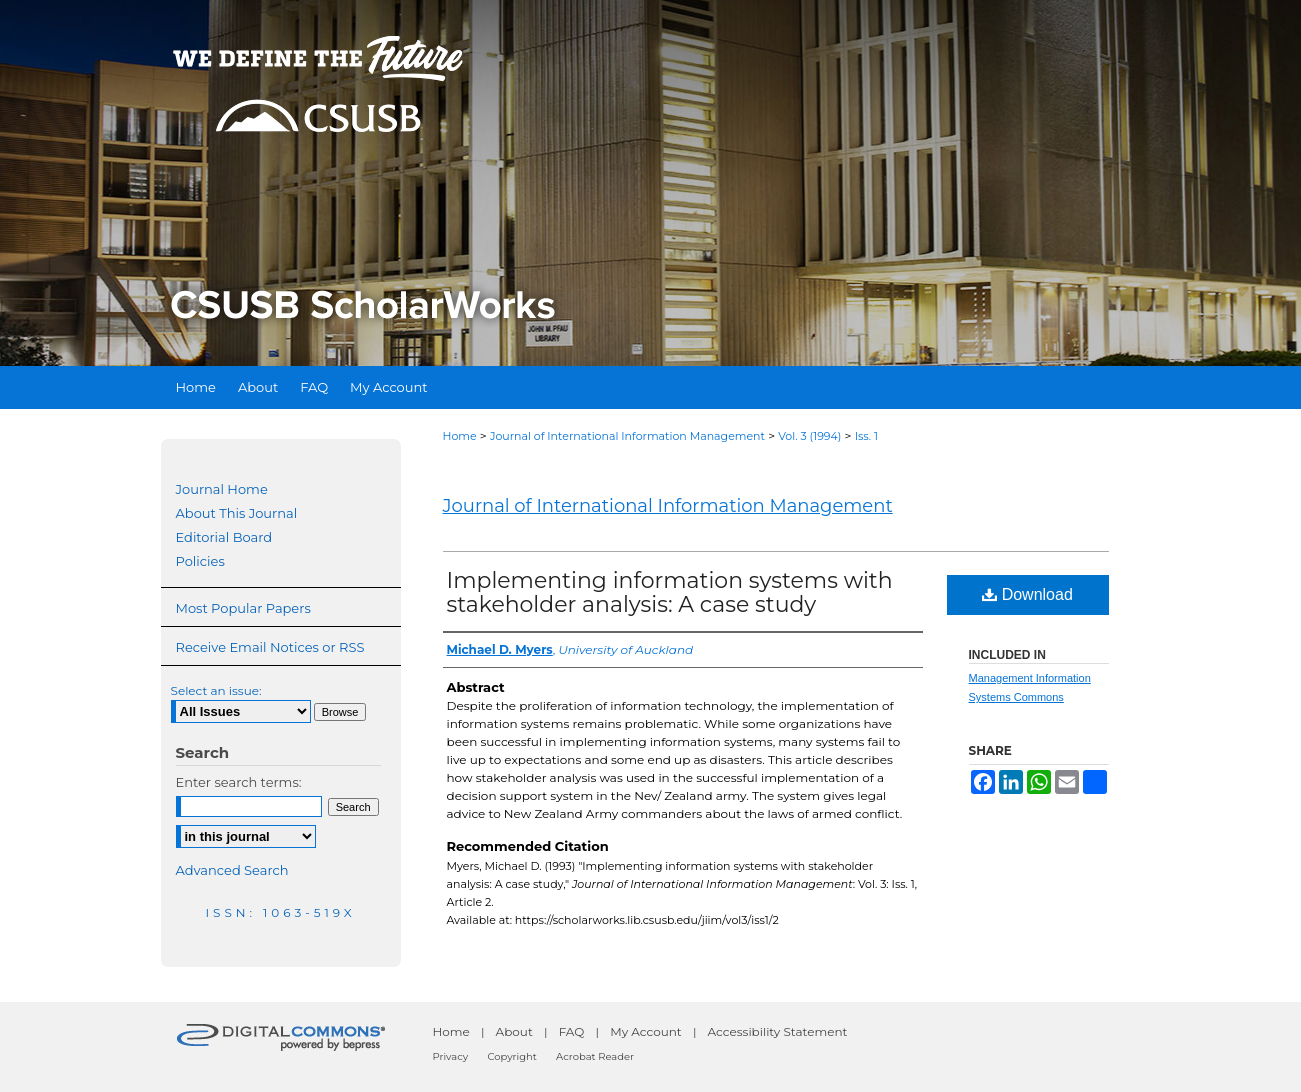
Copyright (511, 1056)
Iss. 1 (866, 436)
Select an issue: (216, 690)
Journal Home (222, 489)
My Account (646, 1031)
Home (460, 436)
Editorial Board (224, 537)
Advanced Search (232, 870)
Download (1027, 594)
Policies (200, 561)
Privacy (451, 1056)
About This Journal (237, 513)
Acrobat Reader (595, 1056)
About (514, 1031)
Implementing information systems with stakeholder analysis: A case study (670, 592)
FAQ (572, 1031)
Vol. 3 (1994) (809, 436)
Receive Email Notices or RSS (270, 647)
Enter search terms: (239, 782)
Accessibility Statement (778, 1031)
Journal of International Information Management (627, 436)
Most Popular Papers (243, 608)
